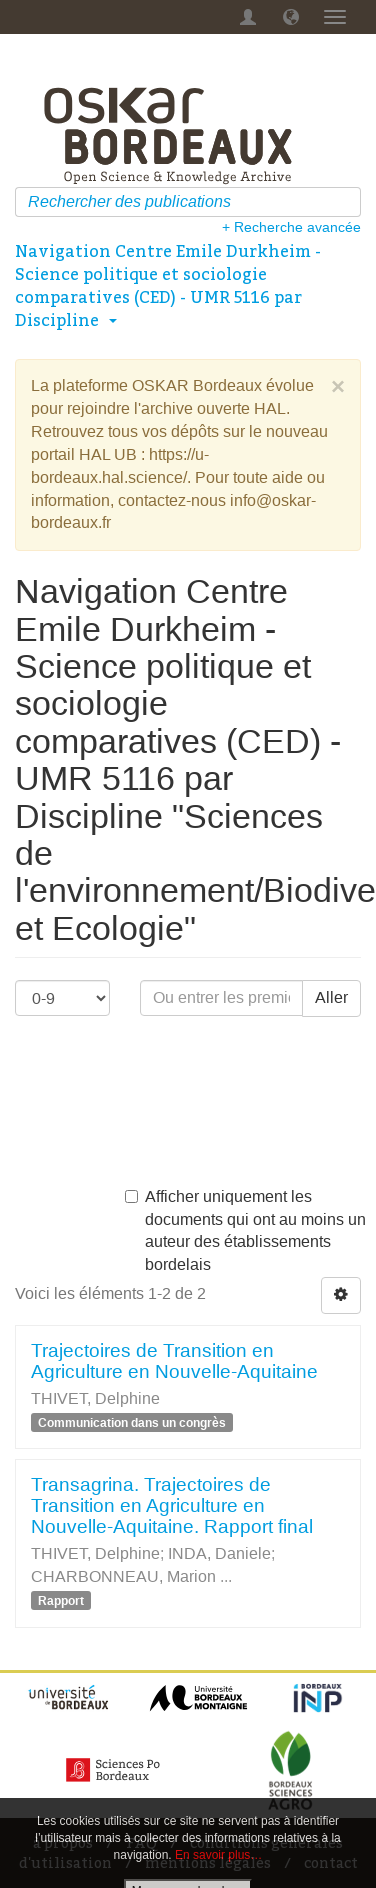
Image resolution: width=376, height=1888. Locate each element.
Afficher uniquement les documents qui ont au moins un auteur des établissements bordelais (245, 1231)
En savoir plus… (218, 1855)
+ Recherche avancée (291, 227)
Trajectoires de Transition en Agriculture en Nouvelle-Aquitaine (174, 1361)
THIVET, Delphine (95, 1398)
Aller (331, 997)
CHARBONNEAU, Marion (123, 1576)
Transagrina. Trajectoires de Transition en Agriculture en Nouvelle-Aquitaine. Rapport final (172, 1505)
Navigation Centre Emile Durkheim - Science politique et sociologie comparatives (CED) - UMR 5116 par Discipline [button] (168, 285)
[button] (291, 17)
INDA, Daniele (219, 1553)
